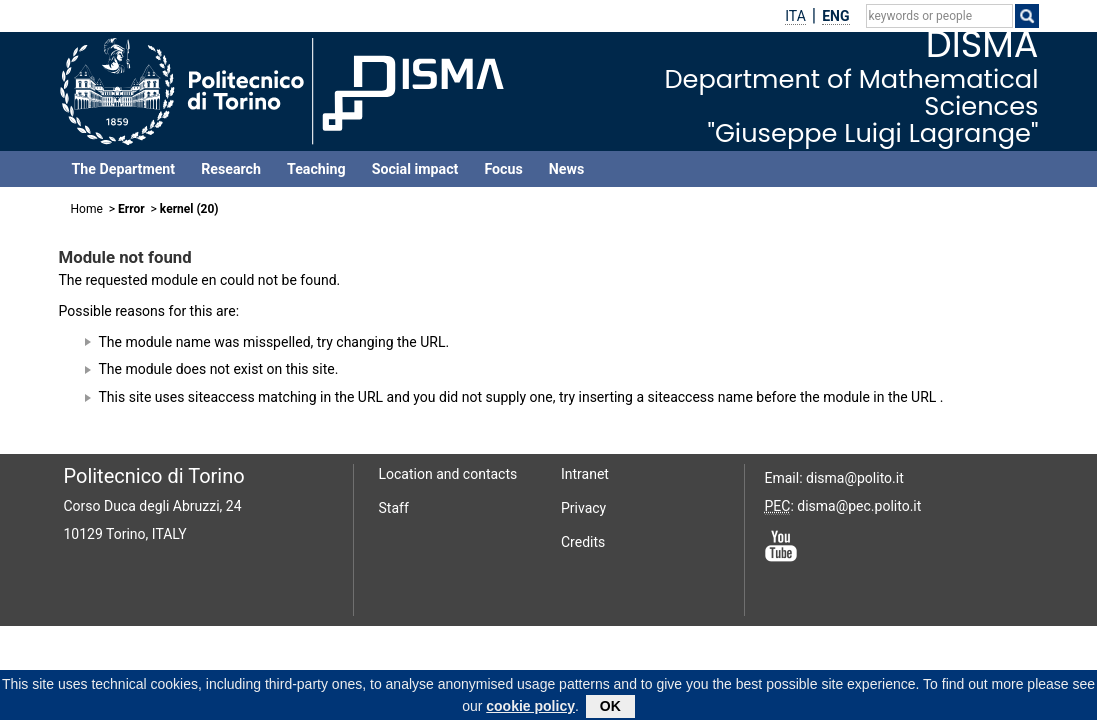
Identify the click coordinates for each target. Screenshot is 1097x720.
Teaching (316, 169)
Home (87, 209)
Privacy (583, 508)
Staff (394, 508)
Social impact (415, 169)
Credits (583, 542)
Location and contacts (448, 474)
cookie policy (530, 709)
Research (231, 169)
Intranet (585, 474)
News (566, 169)
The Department (124, 169)
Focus (503, 169)
